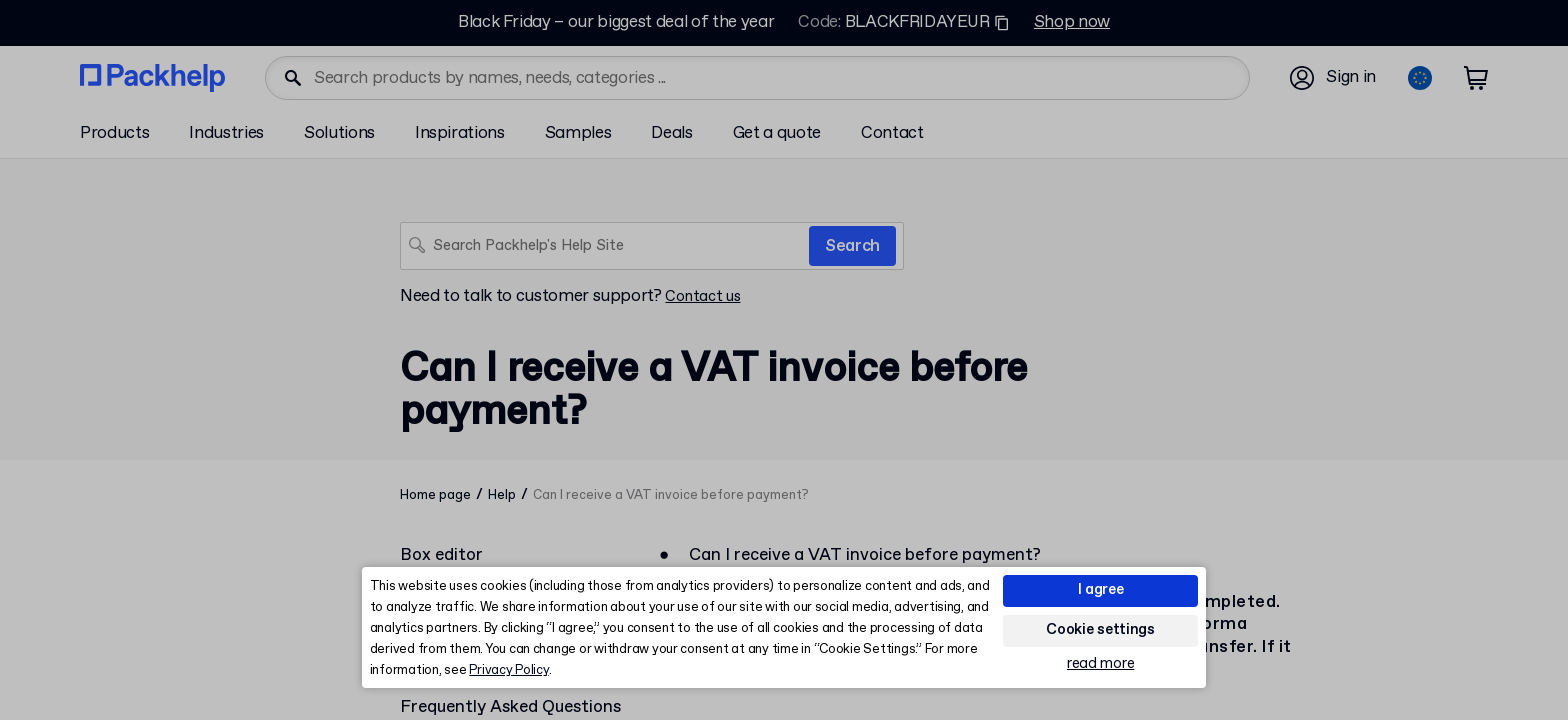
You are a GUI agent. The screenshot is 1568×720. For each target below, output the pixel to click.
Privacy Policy (508, 670)
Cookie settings (1100, 630)
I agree (1101, 590)
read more (1100, 664)
